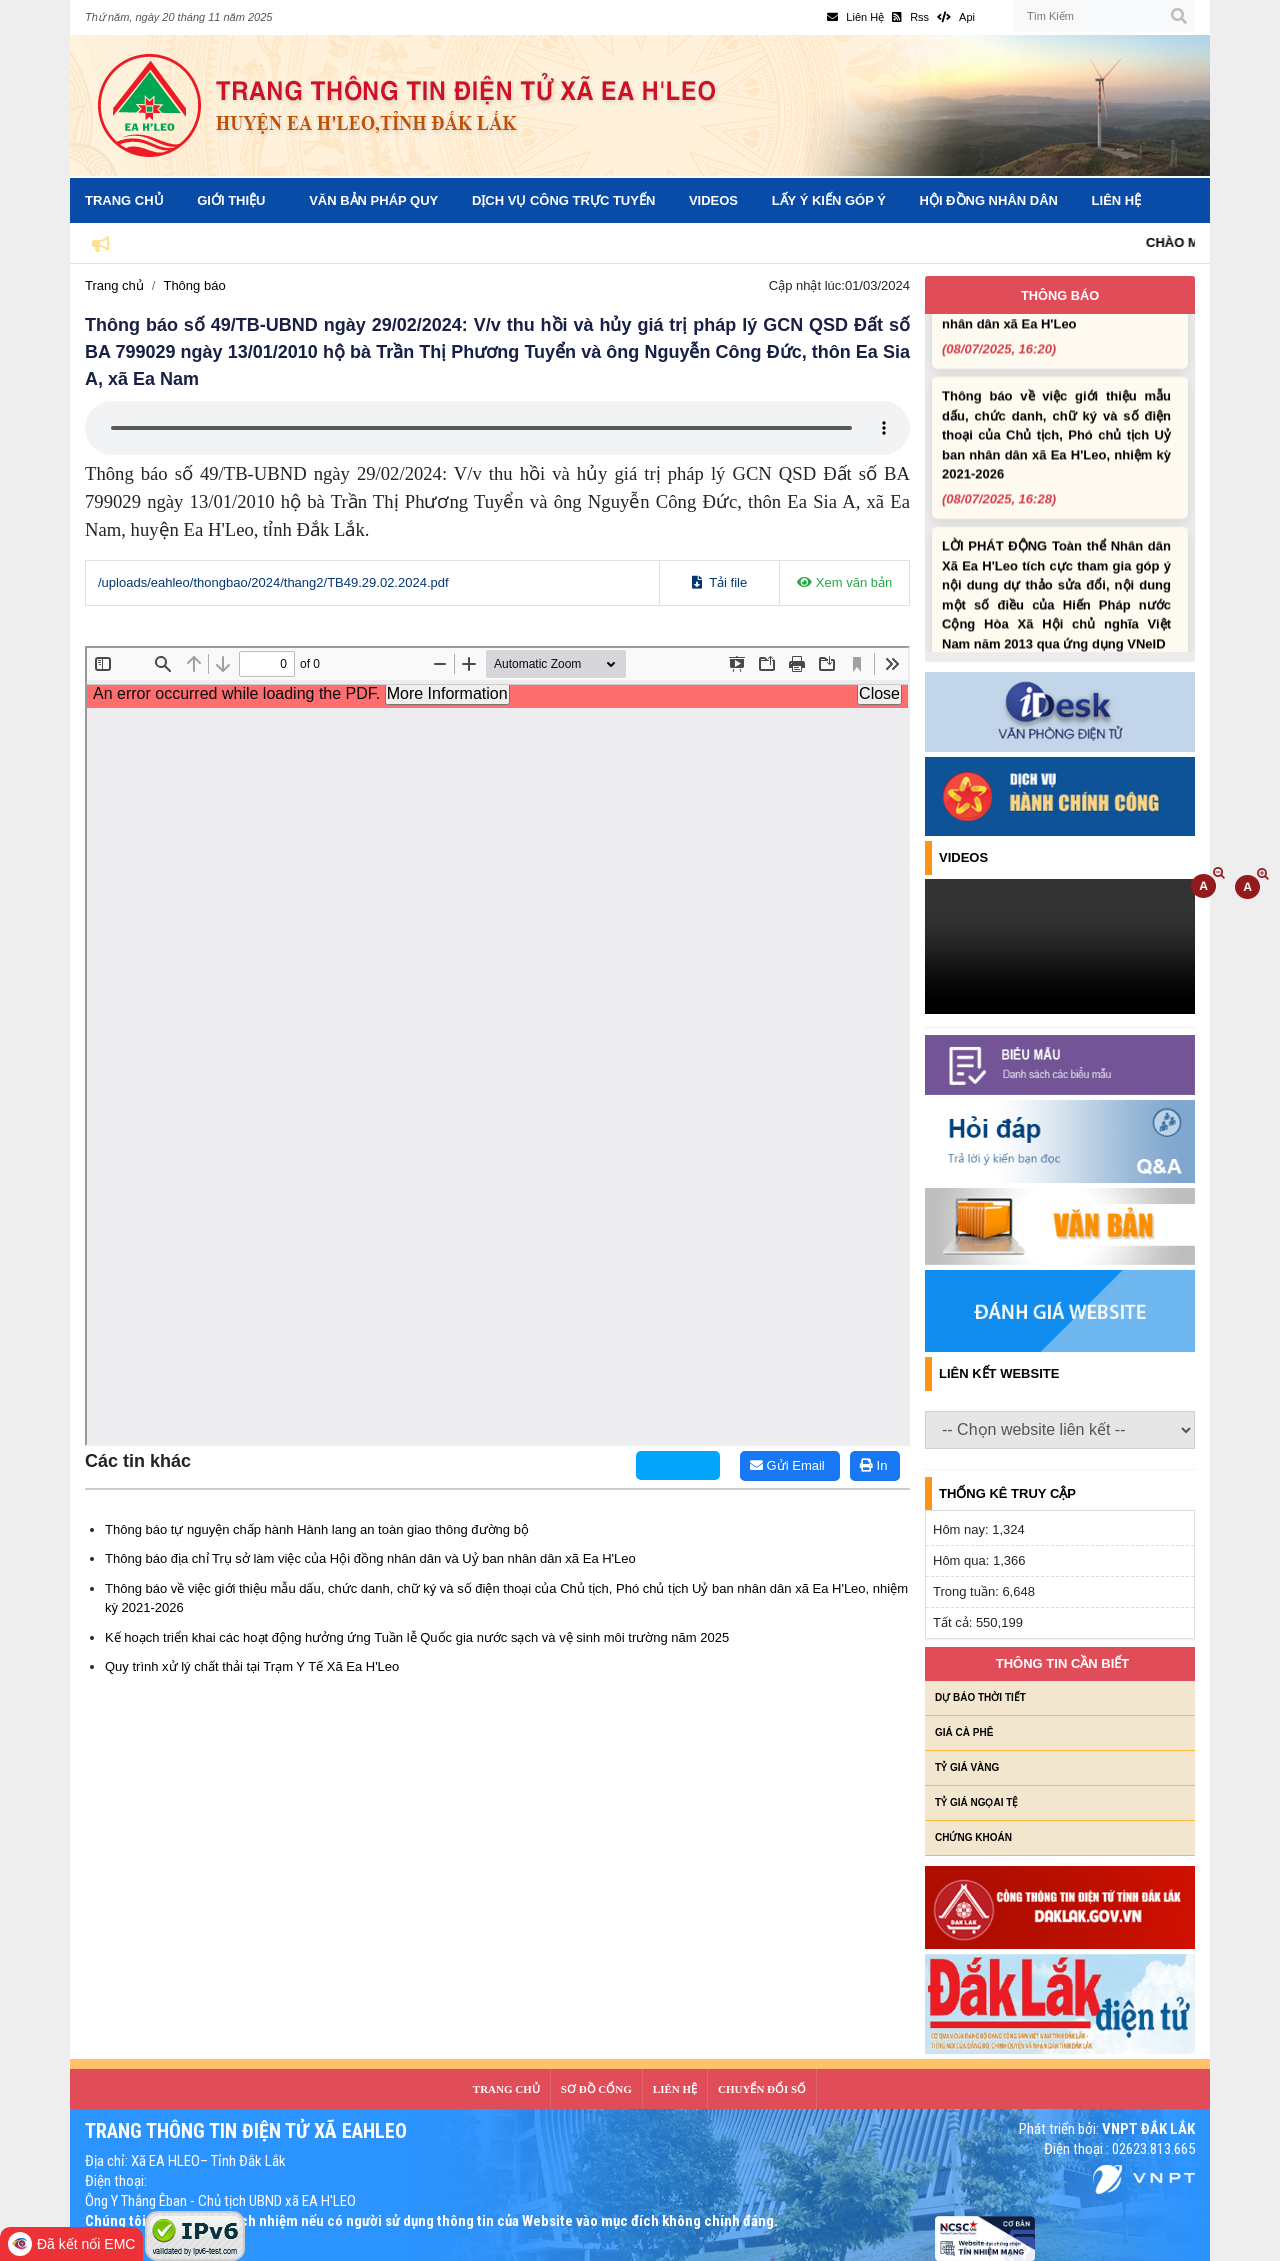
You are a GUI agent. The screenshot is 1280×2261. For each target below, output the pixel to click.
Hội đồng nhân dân (989, 200)
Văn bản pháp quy (373, 200)
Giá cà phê (964, 1732)
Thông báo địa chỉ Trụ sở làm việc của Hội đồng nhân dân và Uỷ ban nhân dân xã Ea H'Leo (370, 1558)
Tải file (719, 582)
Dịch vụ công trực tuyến (563, 200)
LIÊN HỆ (675, 2089)
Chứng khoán (973, 1837)
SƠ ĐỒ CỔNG (596, 2089)
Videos (713, 200)
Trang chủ (114, 285)
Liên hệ (1117, 200)
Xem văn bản (844, 582)
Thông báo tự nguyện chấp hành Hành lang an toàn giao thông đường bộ (317, 1529)
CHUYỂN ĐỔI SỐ (762, 2089)
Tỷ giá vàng (967, 1767)
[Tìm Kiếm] (1104, 16)
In (873, 1465)
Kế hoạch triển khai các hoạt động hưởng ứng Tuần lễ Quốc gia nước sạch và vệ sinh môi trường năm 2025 (417, 1637)
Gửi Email (787, 1465)
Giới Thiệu (231, 200)
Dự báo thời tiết (980, 1697)
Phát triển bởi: (1107, 2129)
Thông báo (194, 285)
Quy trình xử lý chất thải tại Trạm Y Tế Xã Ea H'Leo (252, 1666)
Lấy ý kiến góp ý (829, 200)
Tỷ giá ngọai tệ (976, 1802)
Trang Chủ (124, 200)
